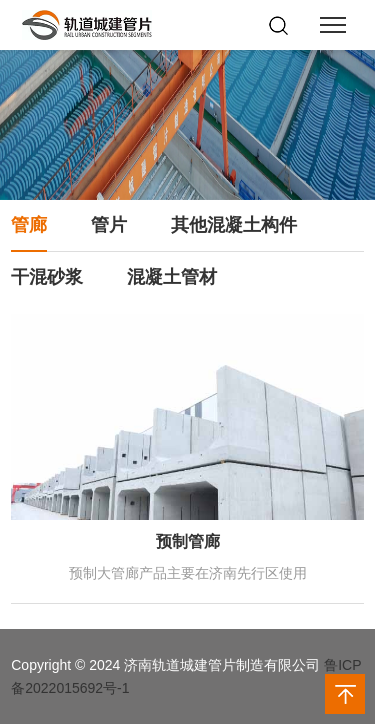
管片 (109, 225)
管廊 (29, 225)
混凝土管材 (172, 277)
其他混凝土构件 (234, 225)
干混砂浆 (47, 277)
